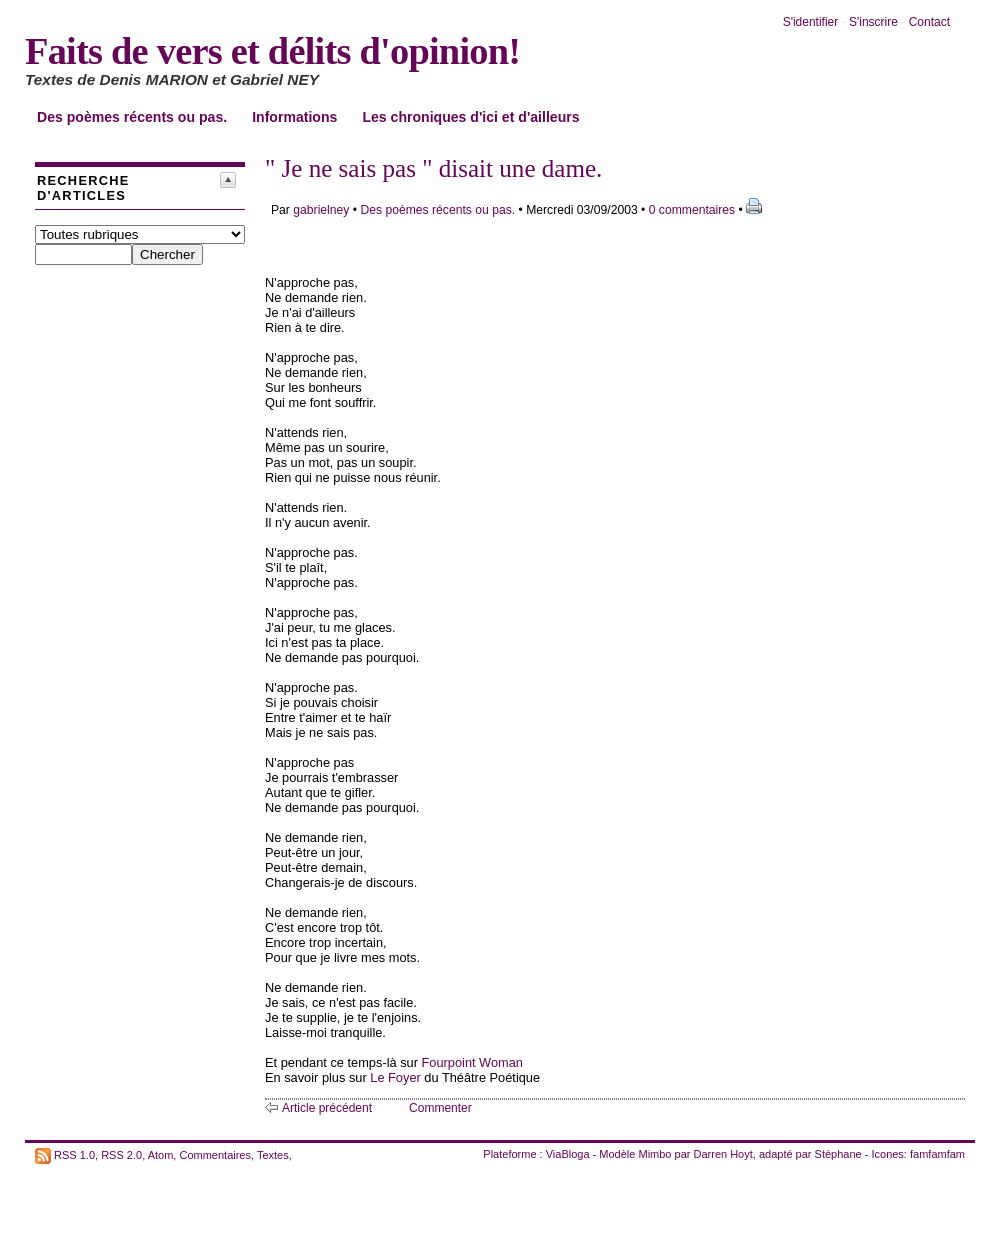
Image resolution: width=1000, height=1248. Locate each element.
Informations (294, 117)
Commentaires (215, 1154)
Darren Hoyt (723, 1154)
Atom (161, 1154)
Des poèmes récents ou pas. (132, 117)
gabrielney (321, 210)
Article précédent (327, 1108)
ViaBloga (568, 1154)
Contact (929, 22)
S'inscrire (873, 22)
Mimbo (654, 1154)
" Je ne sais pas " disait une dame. (433, 168)
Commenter (440, 1108)
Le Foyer (395, 1077)
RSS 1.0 (74, 1154)
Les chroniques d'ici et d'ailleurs (470, 117)
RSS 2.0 (121, 1154)
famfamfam (937, 1154)
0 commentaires (694, 210)
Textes (273, 1154)
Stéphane (838, 1154)
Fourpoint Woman (472, 1062)
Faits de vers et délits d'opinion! (272, 51)
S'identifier (811, 22)
